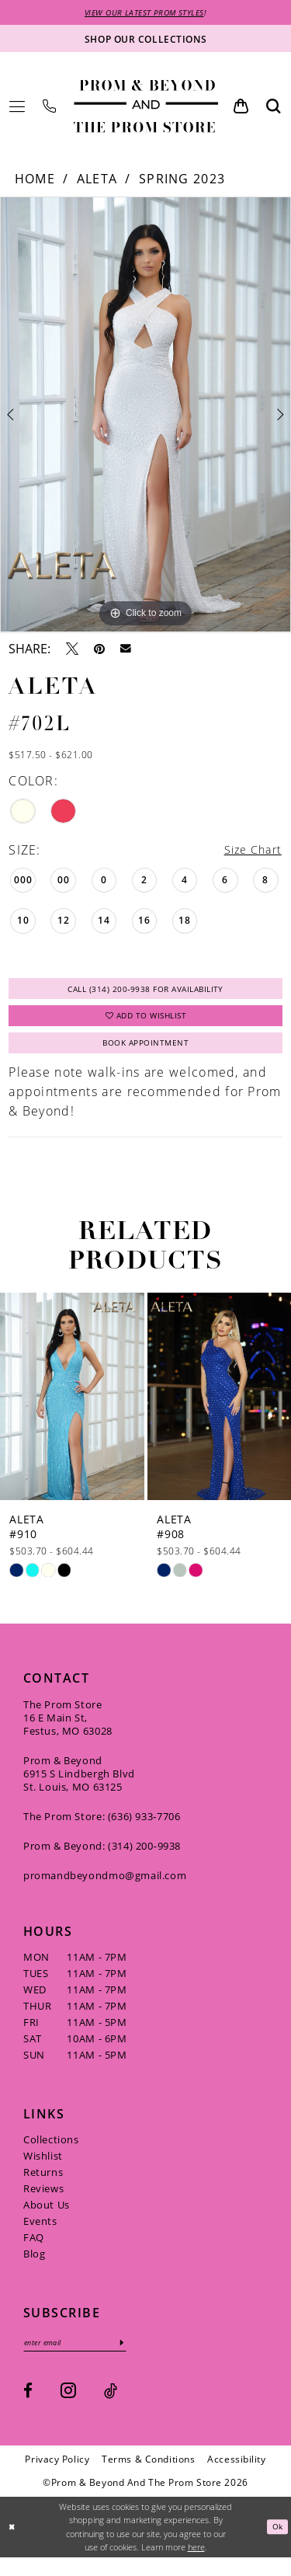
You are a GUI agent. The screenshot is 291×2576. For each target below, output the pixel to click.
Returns (43, 2188)
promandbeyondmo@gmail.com (104, 1892)
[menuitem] (17, 108)
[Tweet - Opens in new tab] (72, 650)
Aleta (97, 181)
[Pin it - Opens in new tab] (99, 650)
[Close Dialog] (13, 2546)
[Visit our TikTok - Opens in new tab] (110, 2410)
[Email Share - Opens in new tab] (125, 650)
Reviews (43, 2205)
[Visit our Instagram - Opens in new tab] (68, 2409)
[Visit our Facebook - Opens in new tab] (28, 2410)
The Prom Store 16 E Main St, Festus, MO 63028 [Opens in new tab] (68, 1734)
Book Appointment (145, 1057)
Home (35, 181)
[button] (17, 108)
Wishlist (43, 2172)
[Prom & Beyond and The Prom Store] (146, 108)
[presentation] (72, 1412)
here (196, 2566)
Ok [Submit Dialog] (276, 2545)
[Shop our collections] (145, 40)
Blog (34, 2270)
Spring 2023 (182, 181)
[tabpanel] (145, 417)
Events (40, 2237)
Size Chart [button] (249, 853)
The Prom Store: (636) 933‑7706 (102, 1833)
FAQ (33, 2254)
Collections (51, 2156)
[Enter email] (84, 2360)
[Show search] (274, 108)
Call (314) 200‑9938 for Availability (146, 994)
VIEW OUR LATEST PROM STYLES (144, 13)
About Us (46, 2221)
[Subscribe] (140, 2360)
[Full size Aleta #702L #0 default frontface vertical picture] (145, 417)
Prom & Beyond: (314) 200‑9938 (102, 1862)
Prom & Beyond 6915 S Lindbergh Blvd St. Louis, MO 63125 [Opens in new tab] (79, 1790)
